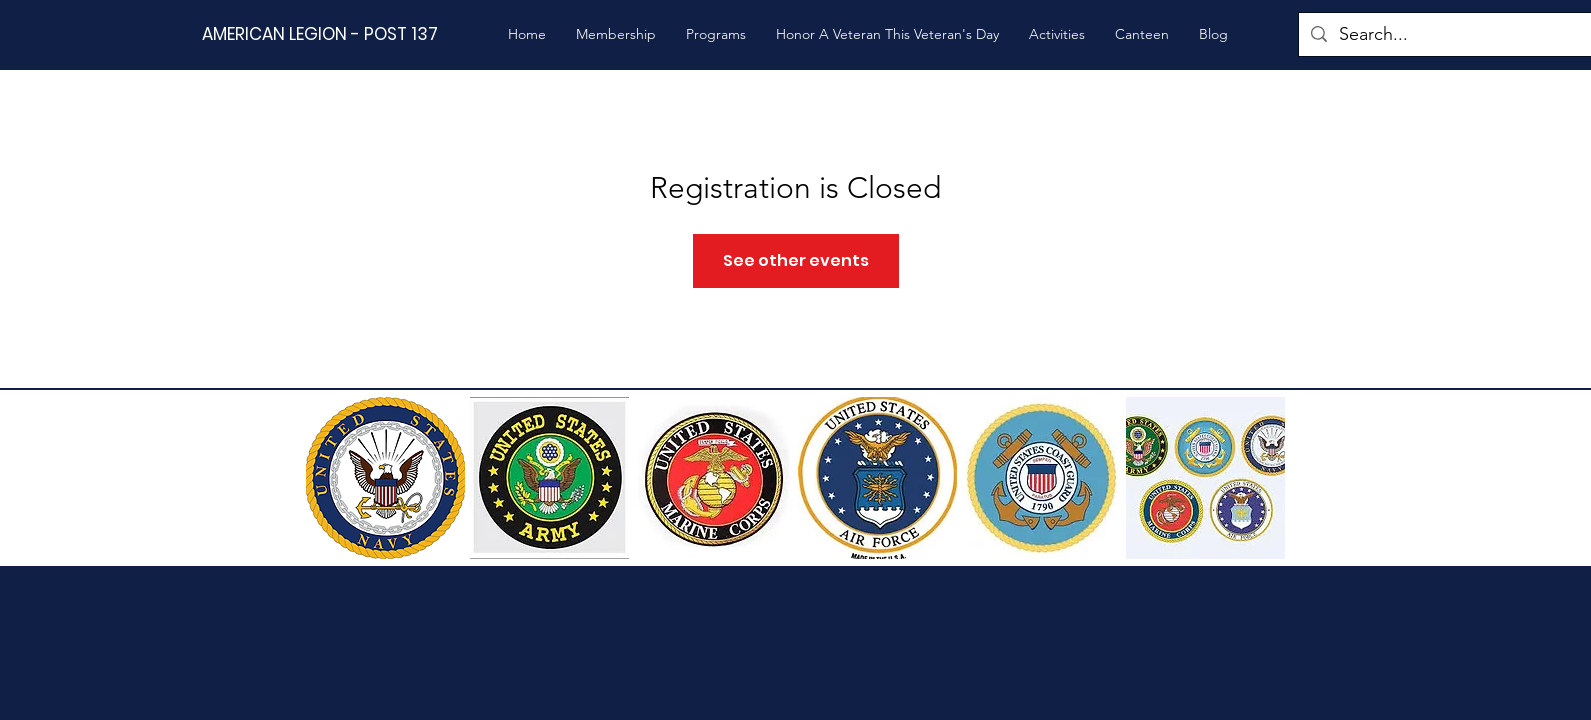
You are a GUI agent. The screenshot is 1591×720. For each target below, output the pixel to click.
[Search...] (1449, 34)
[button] (616, 34)
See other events (796, 260)
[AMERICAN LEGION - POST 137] (339, 34)
